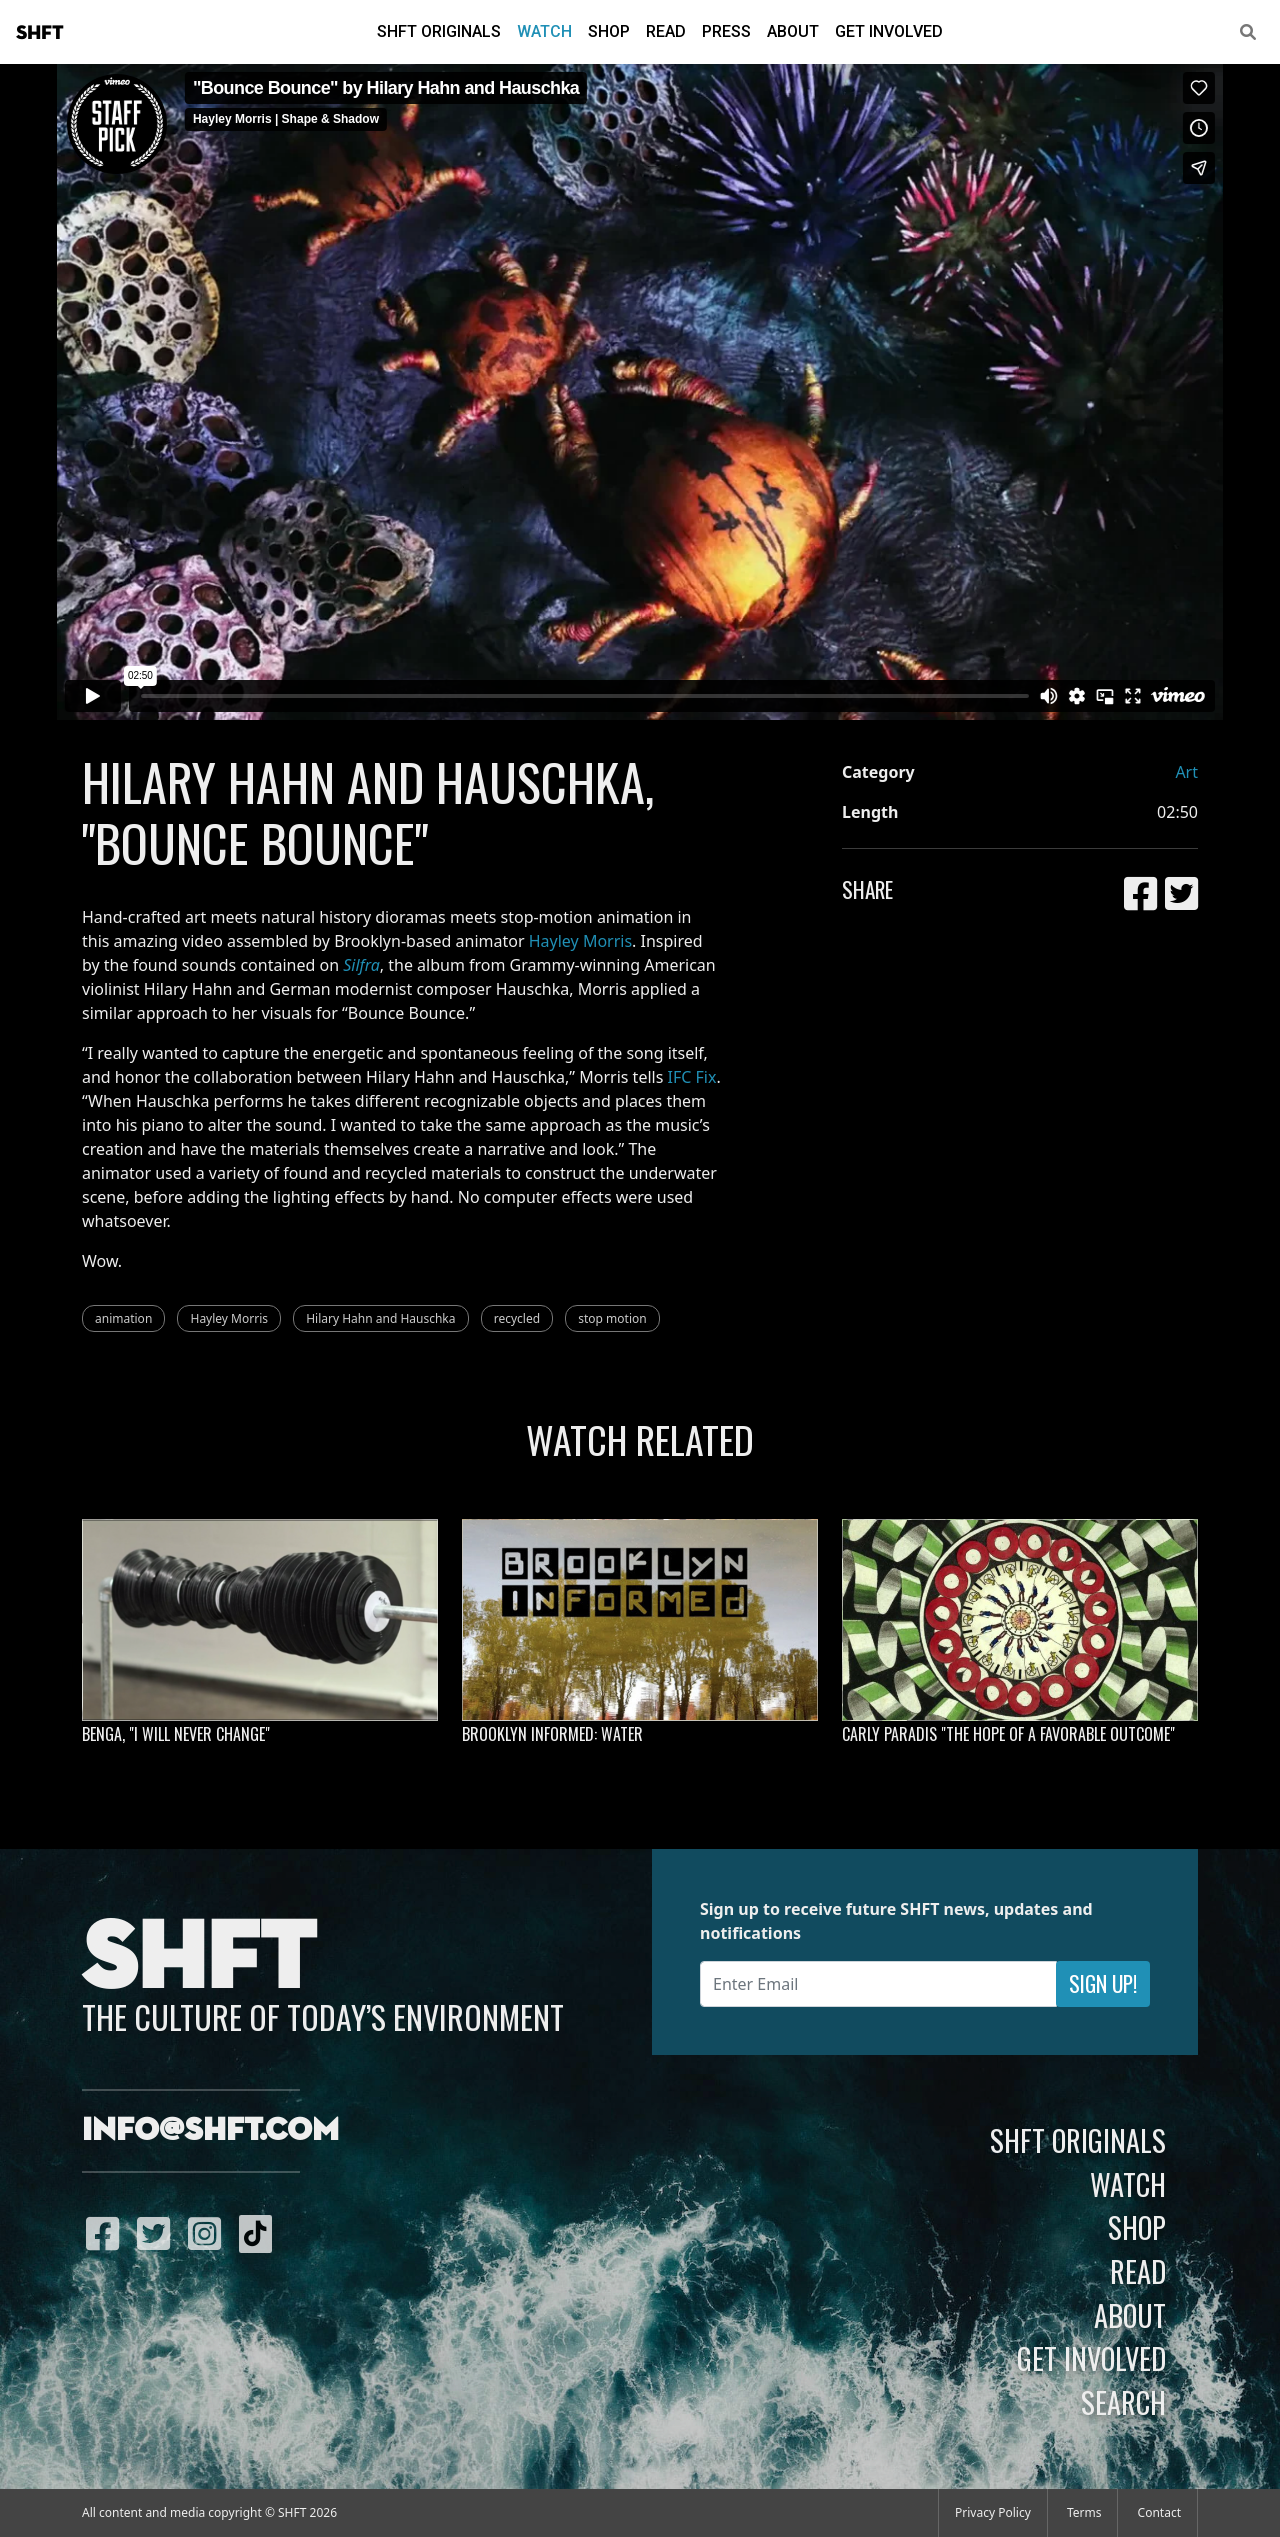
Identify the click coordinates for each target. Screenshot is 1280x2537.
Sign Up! (1103, 1983)
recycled (517, 1318)
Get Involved (889, 31)
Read (666, 31)
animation (123, 1318)
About (793, 31)
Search (1123, 2402)
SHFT (40, 33)
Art (1186, 772)
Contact (1159, 2512)
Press (726, 31)
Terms (1084, 2512)
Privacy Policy (993, 2512)
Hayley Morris (580, 941)
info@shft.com (210, 2131)
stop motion (612, 1318)
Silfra (361, 965)
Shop (609, 31)
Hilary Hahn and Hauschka (380, 1318)
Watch (544, 31)
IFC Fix (692, 1077)
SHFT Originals (439, 31)
